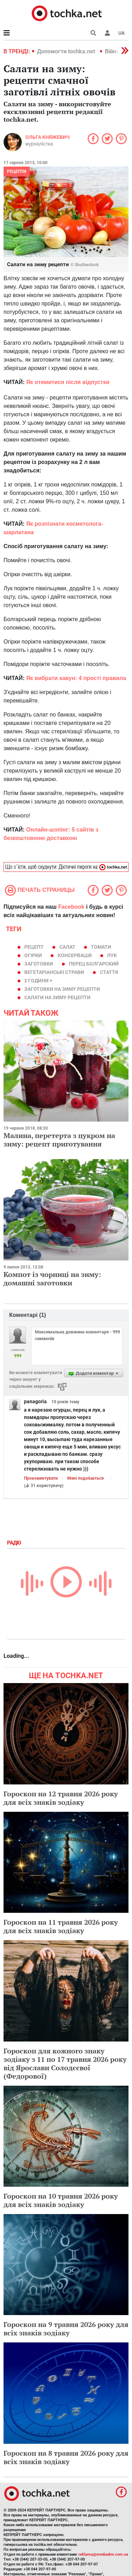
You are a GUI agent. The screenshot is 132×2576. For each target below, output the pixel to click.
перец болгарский (94, 964)
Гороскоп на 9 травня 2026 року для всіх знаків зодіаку (66, 2329)
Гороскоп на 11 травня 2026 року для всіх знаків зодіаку (61, 1926)
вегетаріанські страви (54, 972)
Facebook (71, 907)
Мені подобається (85, 1478)
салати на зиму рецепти (57, 997)
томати (101, 947)
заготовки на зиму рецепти (62, 989)
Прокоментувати (41, 1478)
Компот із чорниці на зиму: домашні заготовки (52, 1278)
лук (112, 955)
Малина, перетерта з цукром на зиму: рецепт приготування (59, 1140)
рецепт (34, 947)
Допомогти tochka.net (66, 51)
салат (67, 947)
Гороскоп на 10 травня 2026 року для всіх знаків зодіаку (61, 2200)
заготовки (38, 964)
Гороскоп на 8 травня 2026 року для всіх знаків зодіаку (66, 2457)
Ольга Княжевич (47, 137)
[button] (107, 33)
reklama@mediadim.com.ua (103, 2554)
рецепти (16, 171)
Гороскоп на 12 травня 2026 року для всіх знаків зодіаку (61, 1798)
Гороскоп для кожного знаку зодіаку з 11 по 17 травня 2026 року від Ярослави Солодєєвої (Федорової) (65, 2063)
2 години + (38, 980)
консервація (75, 955)
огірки (33, 955)
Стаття (109, 972)
